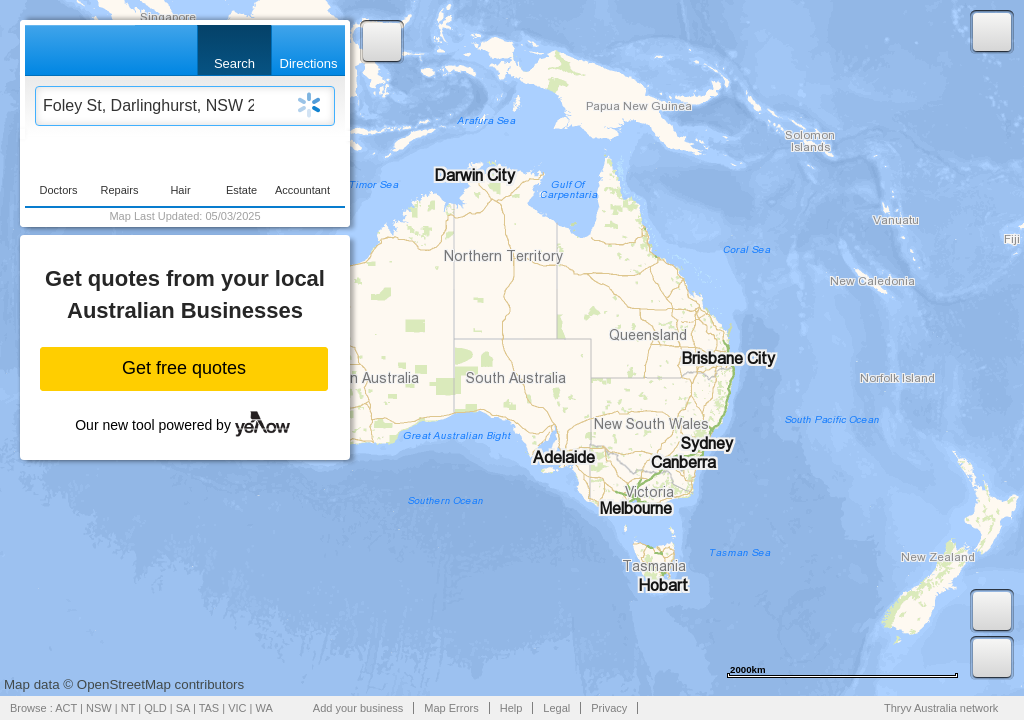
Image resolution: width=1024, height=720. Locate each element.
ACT (66, 708)
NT (128, 708)
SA (183, 708)
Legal (556, 708)
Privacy (609, 708)
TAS (209, 708)
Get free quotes (184, 368)
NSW (99, 708)
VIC (237, 708)
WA (264, 708)
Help (511, 708)
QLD (155, 708)
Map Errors (451, 708)
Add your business (358, 708)
